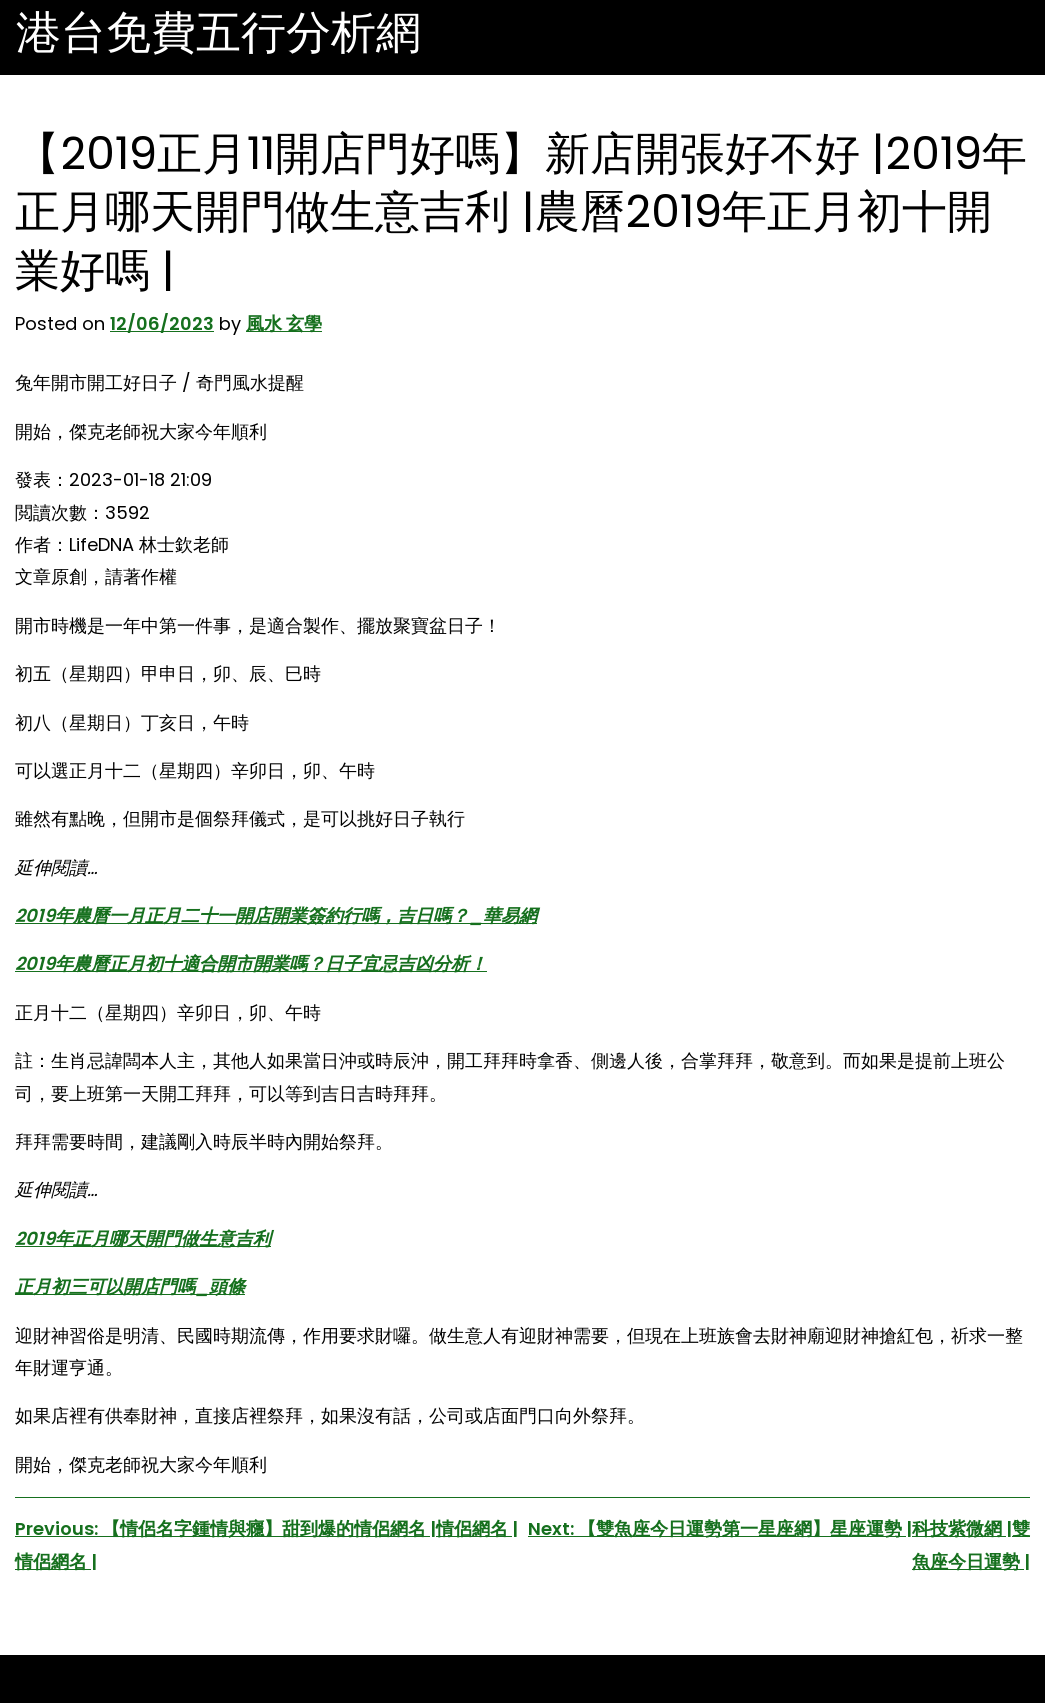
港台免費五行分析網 (218, 33)
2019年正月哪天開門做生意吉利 (143, 1238)
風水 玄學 (284, 323)
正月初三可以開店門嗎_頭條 (130, 1286)
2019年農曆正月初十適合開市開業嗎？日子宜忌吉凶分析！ (251, 963)
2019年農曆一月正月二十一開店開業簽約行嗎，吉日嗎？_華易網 (276, 915)
